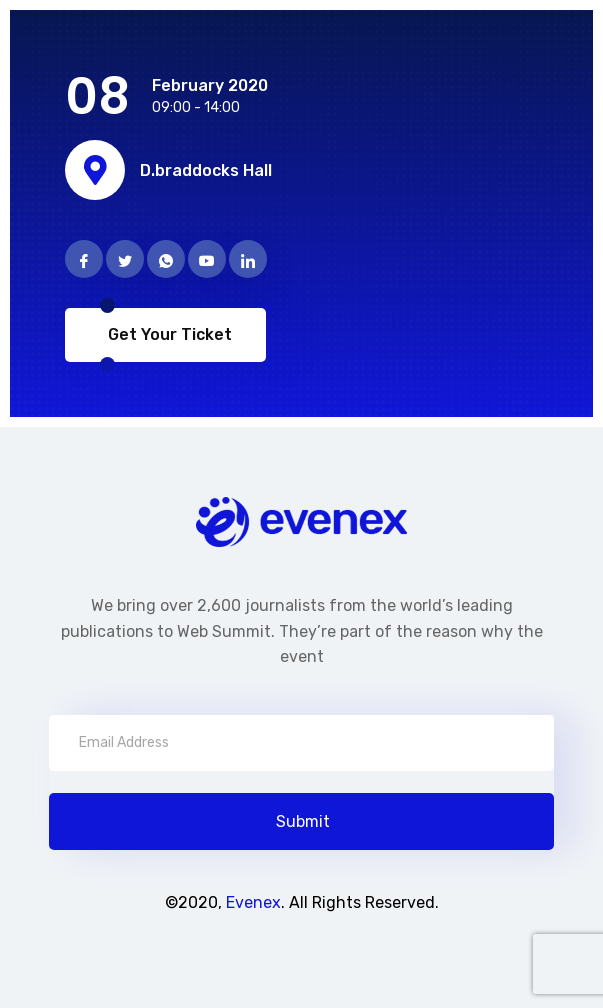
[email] (301, 743)
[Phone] (166, 259)
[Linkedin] (248, 259)
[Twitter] (125, 259)
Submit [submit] (303, 821)
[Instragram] (207, 259)
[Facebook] (84, 259)
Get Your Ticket (168, 334)
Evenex (253, 902)
